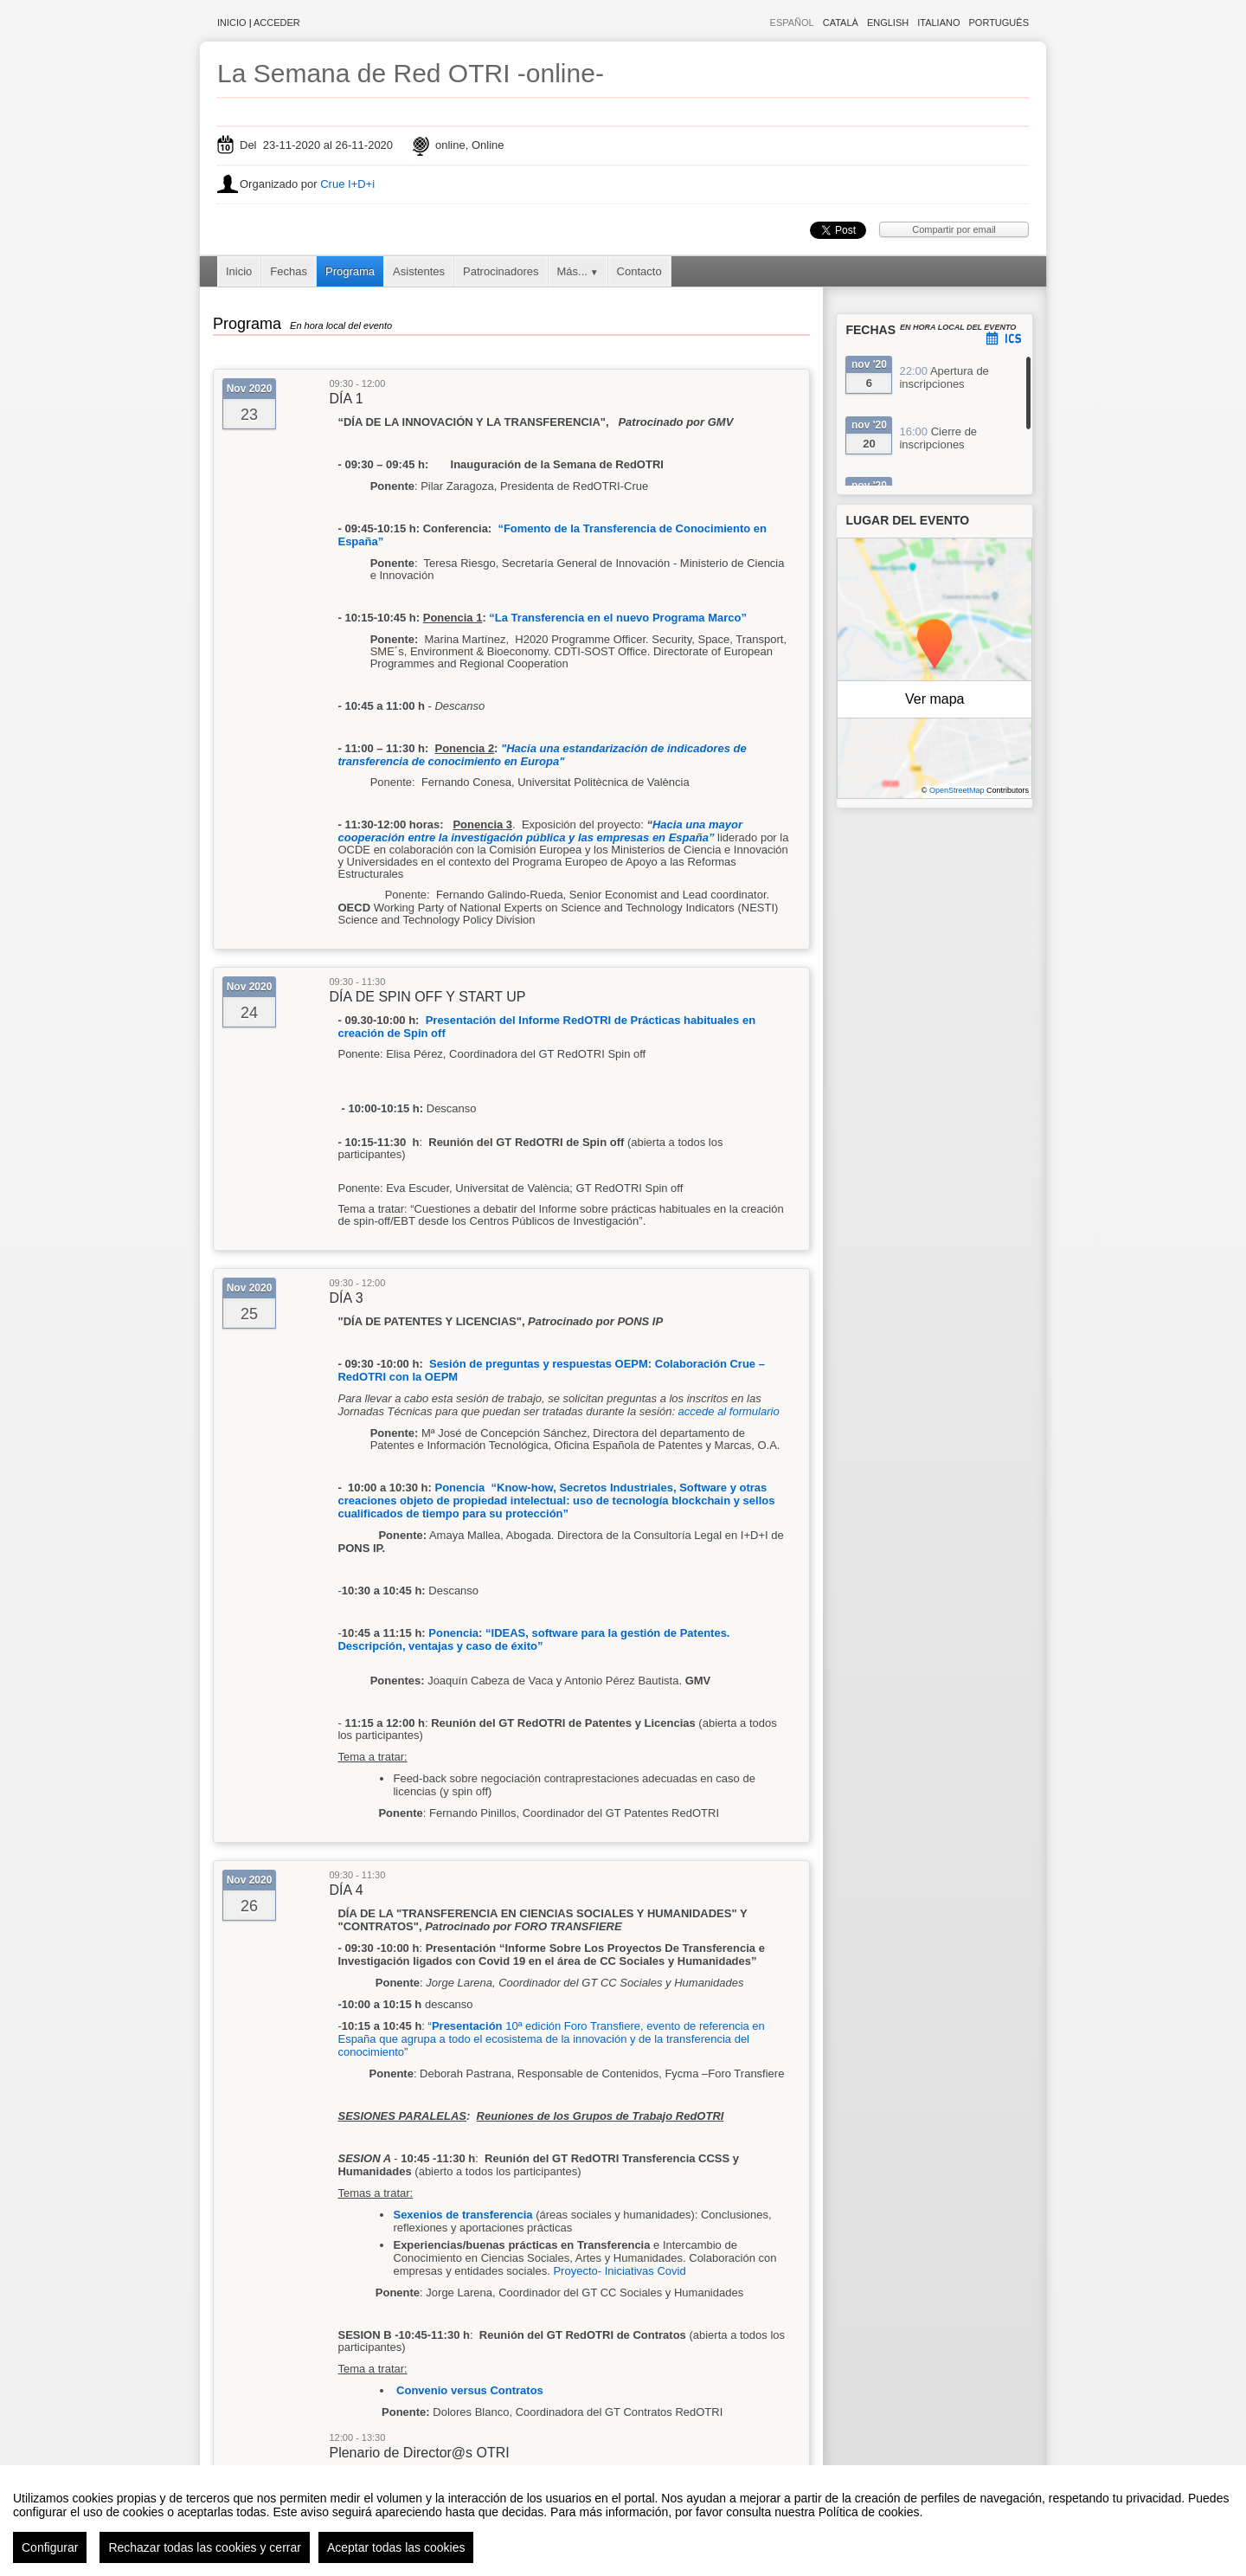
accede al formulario (729, 1411)
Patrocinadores (500, 271)
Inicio (232, 22)
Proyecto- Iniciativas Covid (619, 2270)
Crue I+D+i (347, 183)
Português (999, 22)
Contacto (639, 271)
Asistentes (419, 271)
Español (792, 22)
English (888, 22)
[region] (623, 2520)
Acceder (277, 22)
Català (840, 22)
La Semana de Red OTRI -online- (410, 73)
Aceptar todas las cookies (396, 2547)
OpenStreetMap (957, 790)
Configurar (50, 2547)
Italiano (938, 22)
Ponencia (453, 1632)
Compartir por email (954, 229)
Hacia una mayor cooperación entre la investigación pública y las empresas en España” (539, 831)
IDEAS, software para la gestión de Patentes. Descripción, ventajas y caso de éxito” (533, 1639)
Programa (350, 271)
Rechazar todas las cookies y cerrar (204, 2547)
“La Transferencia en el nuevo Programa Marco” (618, 617)
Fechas (288, 271)
